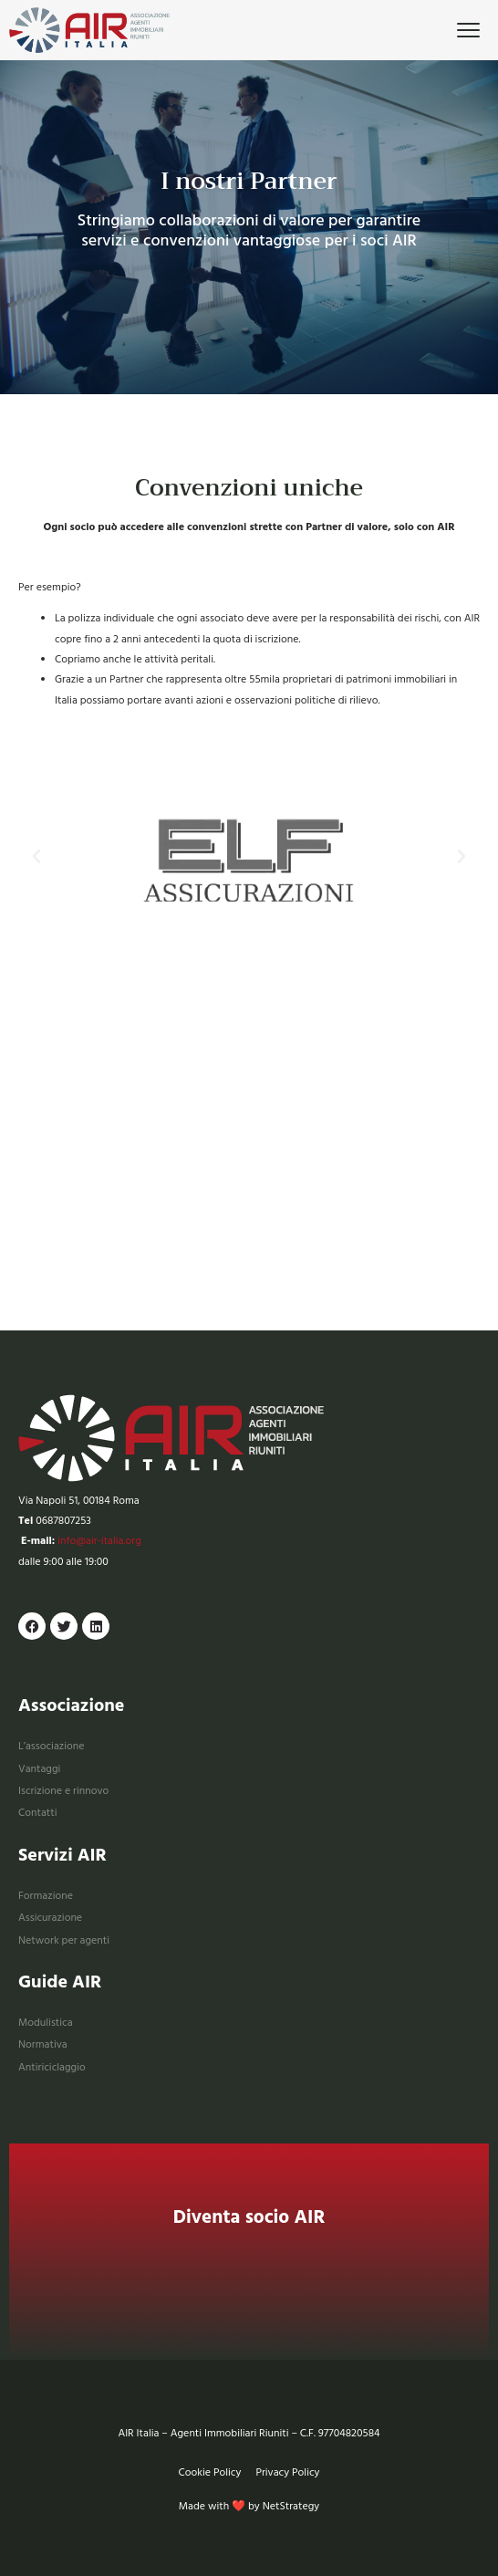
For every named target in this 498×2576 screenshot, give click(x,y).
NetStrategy (291, 2506)
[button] (36, 857)
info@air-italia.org (98, 1541)
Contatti (37, 1812)
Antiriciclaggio (52, 2067)
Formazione (45, 1895)
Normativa (42, 2044)
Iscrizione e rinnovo (63, 1791)
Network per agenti (63, 1940)
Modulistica (45, 2022)
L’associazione (51, 1746)
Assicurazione (50, 1917)
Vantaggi (39, 1769)
